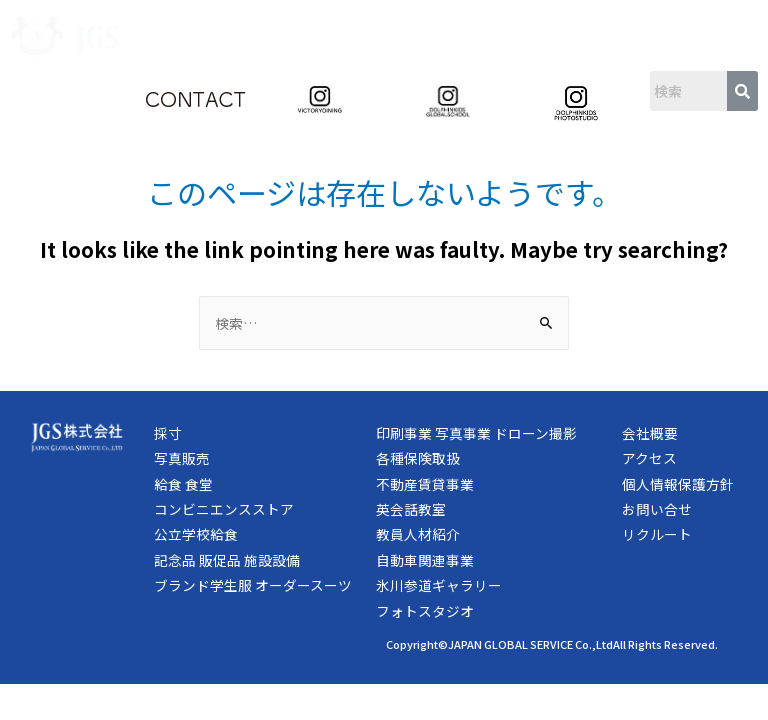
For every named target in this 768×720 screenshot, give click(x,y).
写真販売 (182, 458)
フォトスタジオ (425, 611)
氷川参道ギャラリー (439, 585)
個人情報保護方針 (678, 484)
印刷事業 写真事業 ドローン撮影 (476, 433)
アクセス (649, 458)
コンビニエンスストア (224, 509)
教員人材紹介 (418, 534)
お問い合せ (657, 509)
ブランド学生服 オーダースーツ (253, 585)
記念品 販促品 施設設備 (227, 560)
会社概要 (650, 433)
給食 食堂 (183, 484)
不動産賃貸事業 (425, 484)
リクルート (657, 534)
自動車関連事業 (425, 560)
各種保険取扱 (418, 458)
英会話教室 (411, 509)
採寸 (168, 433)
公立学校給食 (196, 534)
